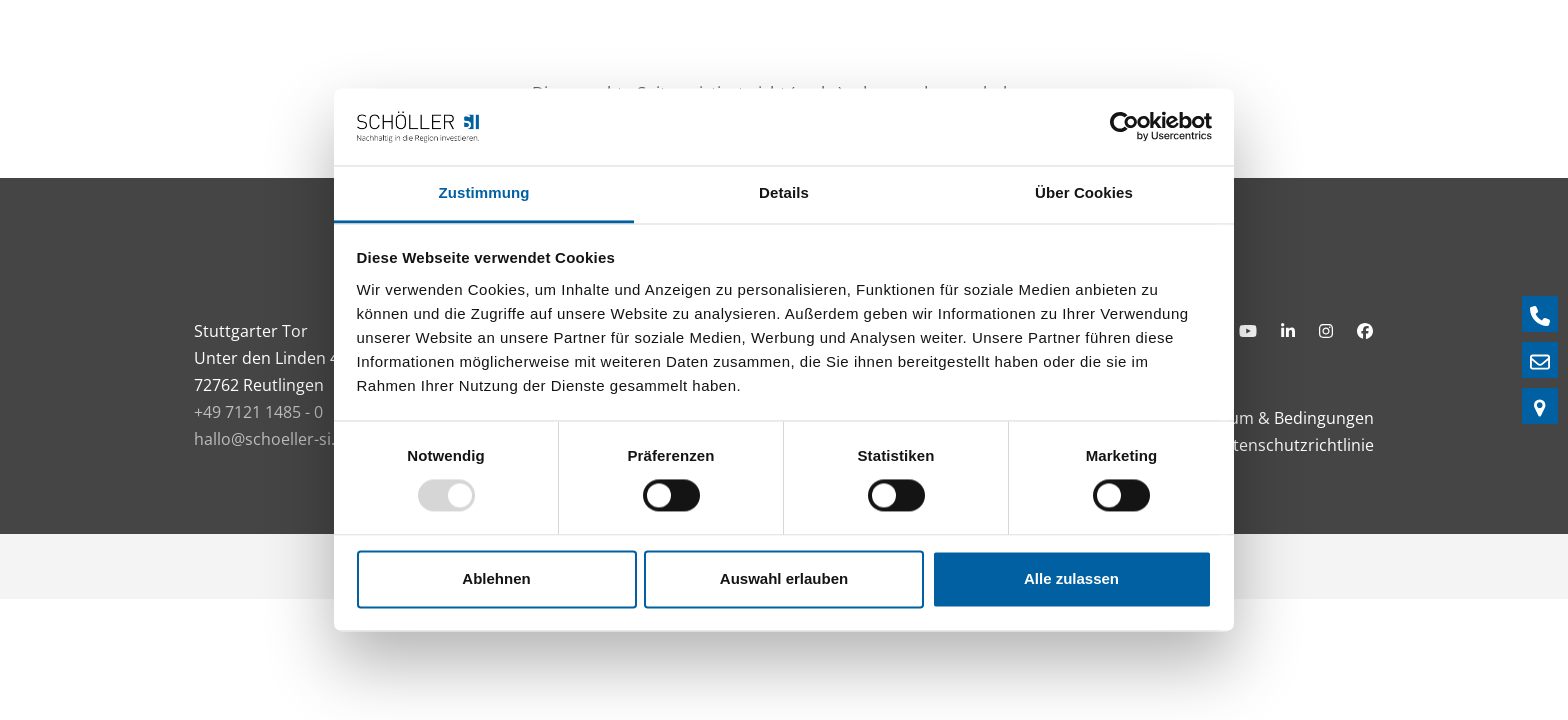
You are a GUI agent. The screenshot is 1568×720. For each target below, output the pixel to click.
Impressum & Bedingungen (1271, 418)
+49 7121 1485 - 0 (258, 412)
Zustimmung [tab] (484, 192)
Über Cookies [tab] (1084, 192)
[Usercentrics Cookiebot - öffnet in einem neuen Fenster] (1124, 127)
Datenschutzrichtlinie (1293, 445)
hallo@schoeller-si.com (281, 439)
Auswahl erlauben (784, 578)
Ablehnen (496, 578)
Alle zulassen (1071, 578)
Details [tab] (784, 192)
